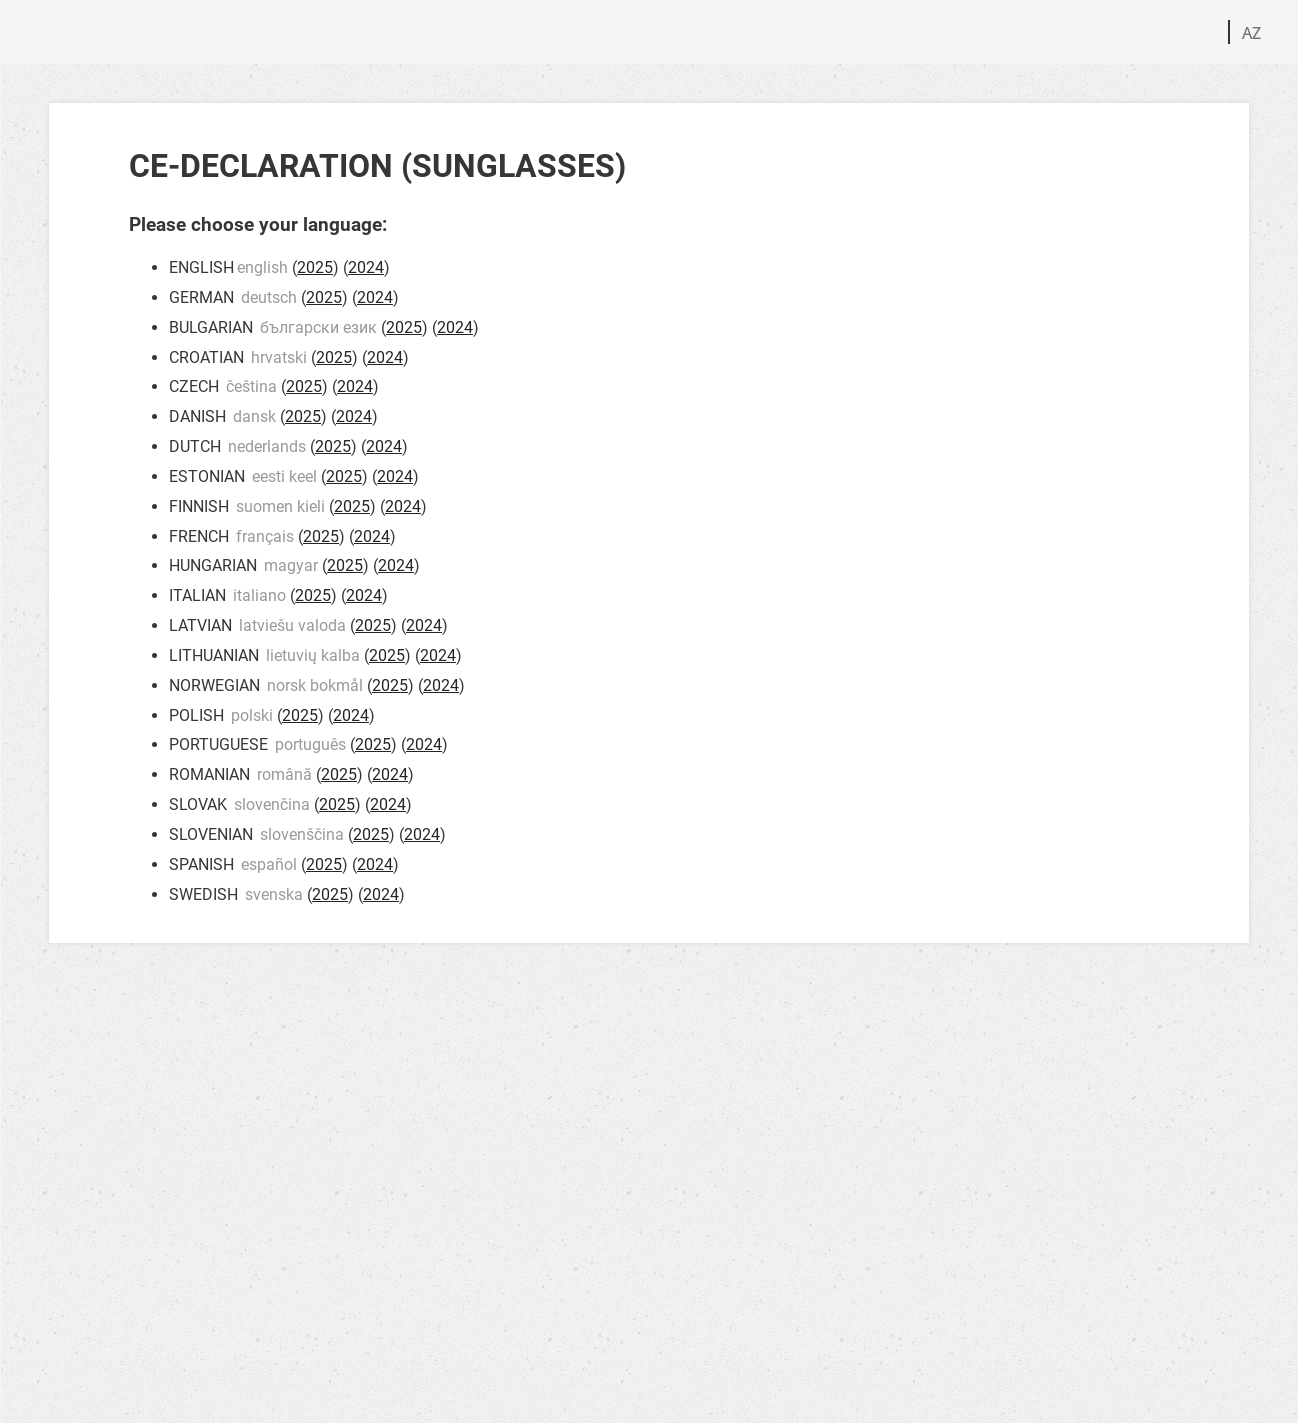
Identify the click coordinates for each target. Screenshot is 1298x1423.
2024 (366, 267)
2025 (315, 267)
